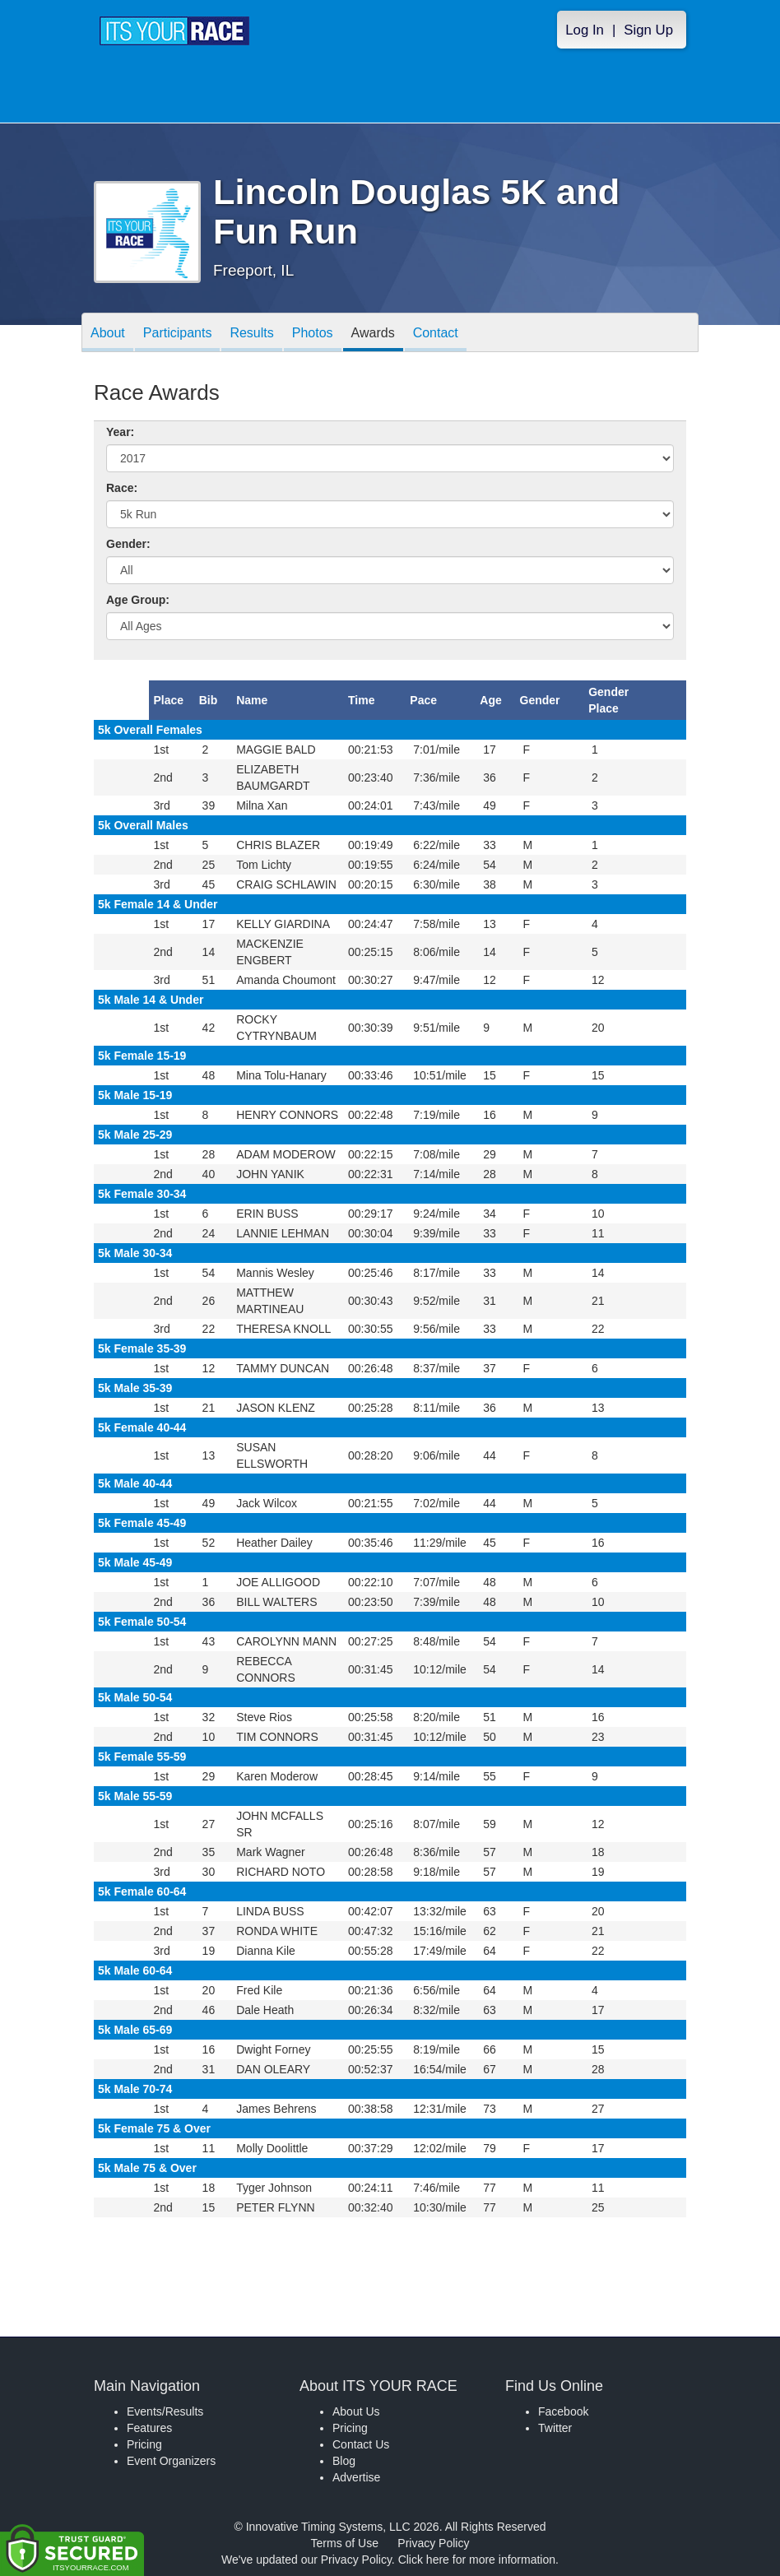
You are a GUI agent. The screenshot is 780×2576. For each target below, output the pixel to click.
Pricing (144, 2444)
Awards (373, 334)
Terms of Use (344, 2543)
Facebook (563, 2411)
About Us (356, 2411)
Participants (177, 334)
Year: (120, 432)
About (108, 334)
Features (149, 2427)
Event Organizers (171, 2460)
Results (251, 334)
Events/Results (165, 2411)
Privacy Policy (433, 2543)
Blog (343, 2460)
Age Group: (137, 599)
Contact (435, 334)
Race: (121, 487)
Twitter (555, 2427)
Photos (312, 334)
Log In (584, 30)
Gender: (128, 543)
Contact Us (360, 2444)
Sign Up (648, 30)
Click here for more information (476, 2559)
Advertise (356, 2477)
